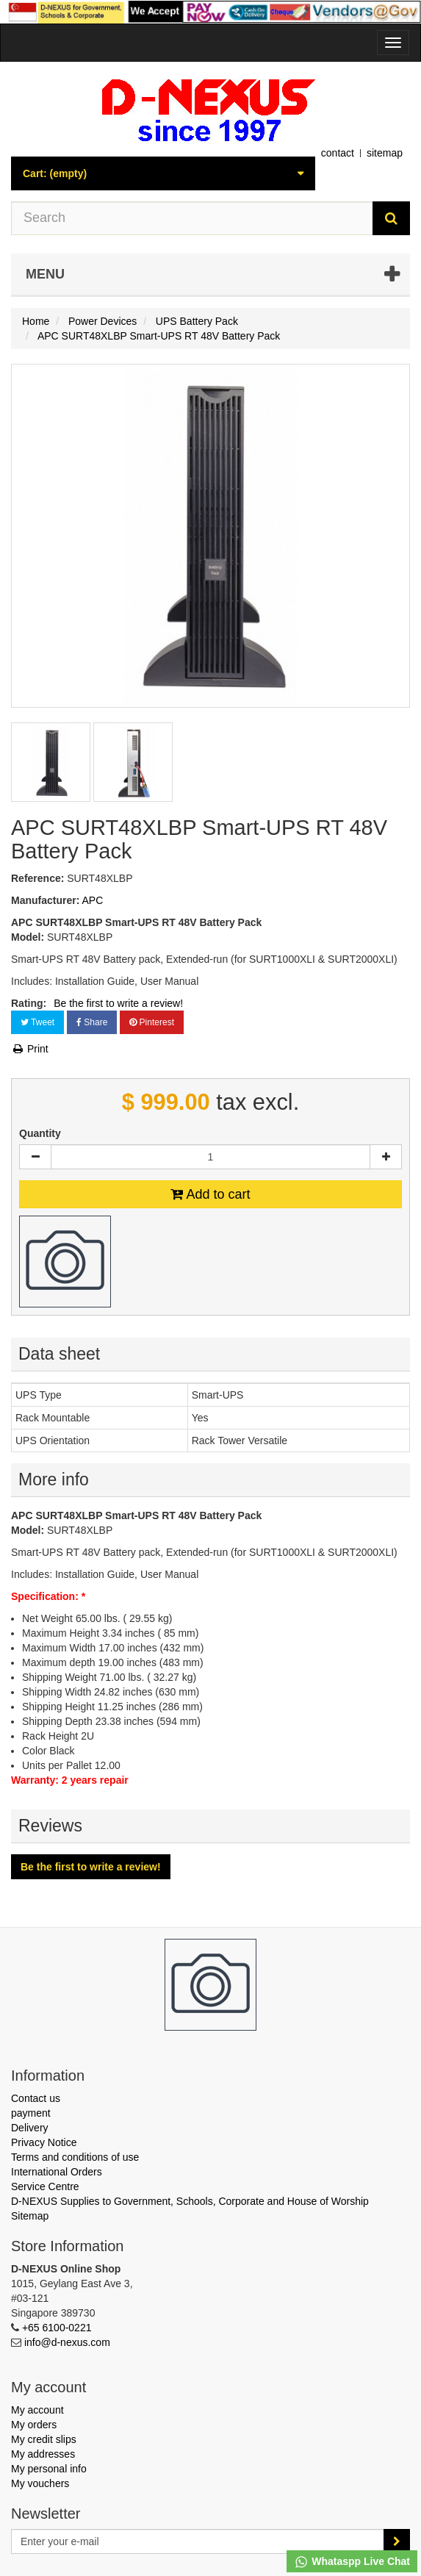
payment (31, 2113)
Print (29, 1049)
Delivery (29, 2128)
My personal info (49, 2469)
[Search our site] (192, 218)
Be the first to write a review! (118, 1003)
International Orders (56, 2172)
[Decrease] (35, 1156)
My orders (34, 2424)
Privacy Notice (43, 2142)
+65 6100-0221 (57, 2327)
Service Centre (45, 2186)
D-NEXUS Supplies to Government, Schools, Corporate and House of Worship (190, 2201)
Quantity (40, 1133)
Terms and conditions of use (75, 2157)
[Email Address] (197, 2541)
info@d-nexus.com (67, 2342)
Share (91, 1022)
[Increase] (386, 1156)
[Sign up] (397, 2541)
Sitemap (29, 2216)
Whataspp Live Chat (352, 2562)
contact (337, 153)
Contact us (35, 2098)
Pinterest (151, 1022)
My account (37, 2410)
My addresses (43, 2454)
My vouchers (40, 2483)
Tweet (37, 1022)
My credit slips (43, 2439)
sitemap (385, 153)
